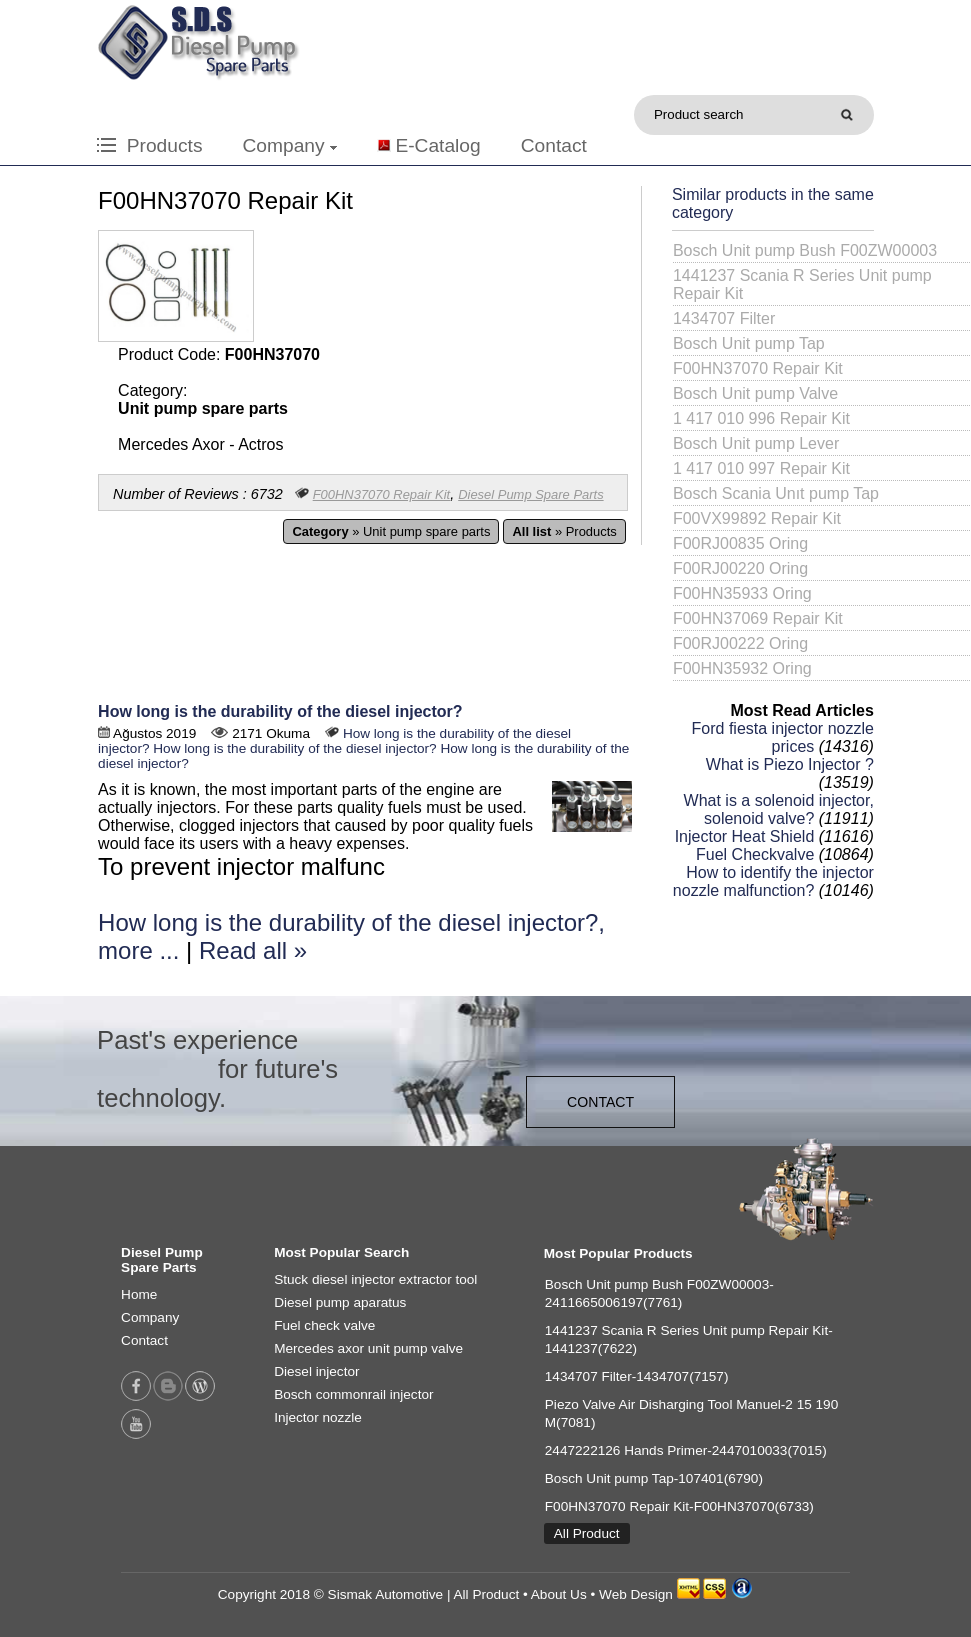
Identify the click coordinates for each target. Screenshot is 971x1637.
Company (289, 145)
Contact (554, 145)
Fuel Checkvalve (755, 854)
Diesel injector (316, 1371)
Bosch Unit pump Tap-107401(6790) (654, 1478)
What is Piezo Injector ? (790, 764)
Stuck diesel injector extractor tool (375, 1279)
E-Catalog (437, 145)
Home (139, 1294)
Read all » (253, 950)
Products (149, 145)
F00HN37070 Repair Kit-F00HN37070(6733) (679, 1506)
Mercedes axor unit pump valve (368, 1348)
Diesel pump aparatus (340, 1302)
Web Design (636, 1594)
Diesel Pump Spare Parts (530, 494)
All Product (587, 1533)
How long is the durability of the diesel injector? (280, 711)
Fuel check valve (324, 1325)
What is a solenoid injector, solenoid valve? (779, 809)
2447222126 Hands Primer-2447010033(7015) (686, 1450)
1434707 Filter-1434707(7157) (637, 1376)
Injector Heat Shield (745, 836)
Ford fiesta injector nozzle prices (783, 737)
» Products (564, 531)
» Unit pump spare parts (391, 531)
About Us (559, 1594)
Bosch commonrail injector (353, 1394)
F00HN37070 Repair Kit (382, 494)
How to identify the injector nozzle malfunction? (773, 881)
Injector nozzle (318, 1417)
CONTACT (600, 1102)
